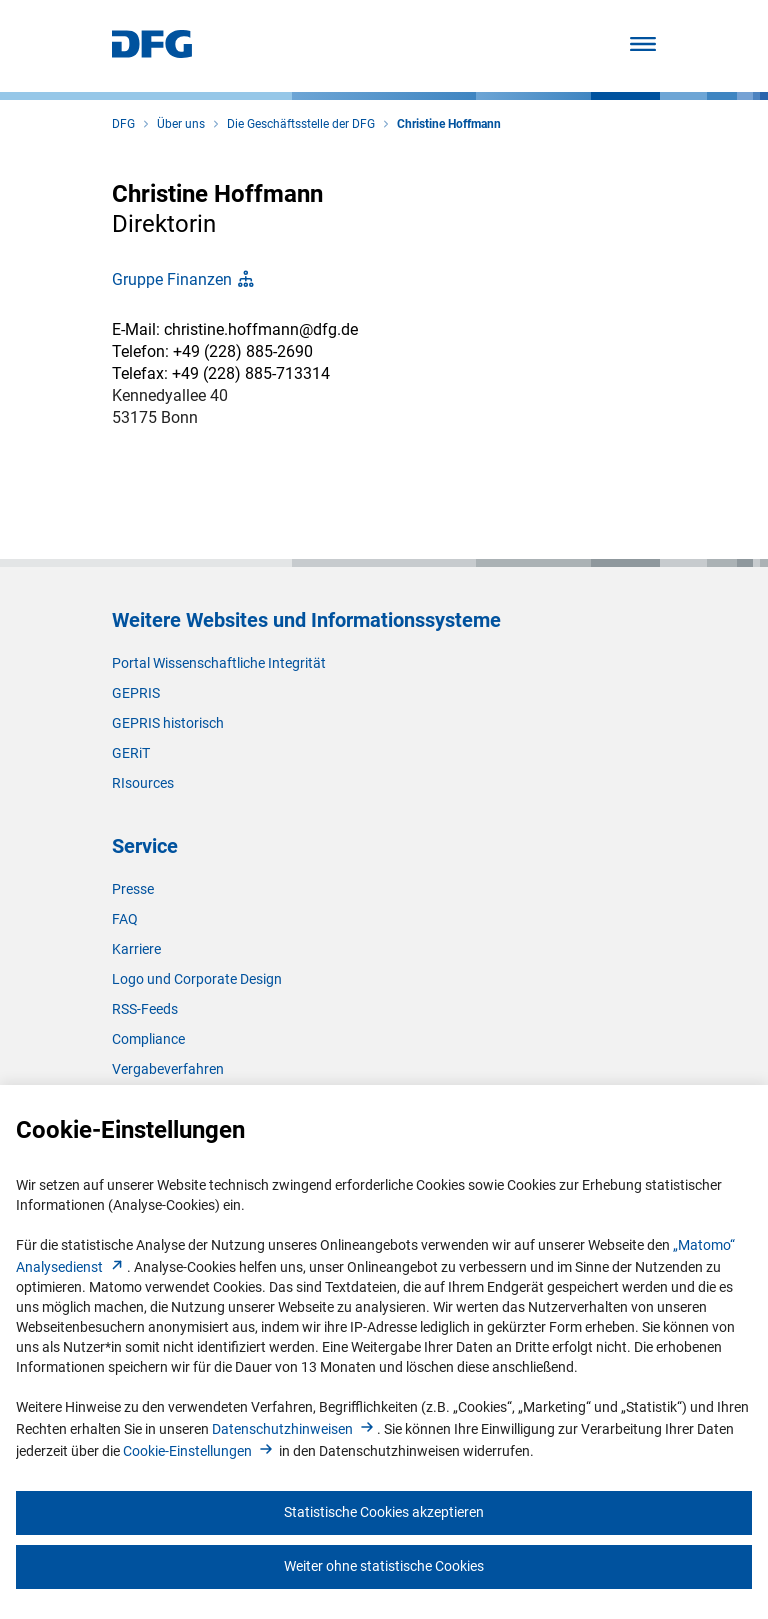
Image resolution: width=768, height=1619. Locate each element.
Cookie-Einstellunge (199, 1451)
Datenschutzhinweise (294, 1429)
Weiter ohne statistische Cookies (384, 1566)
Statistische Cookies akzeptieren (384, 1512)
